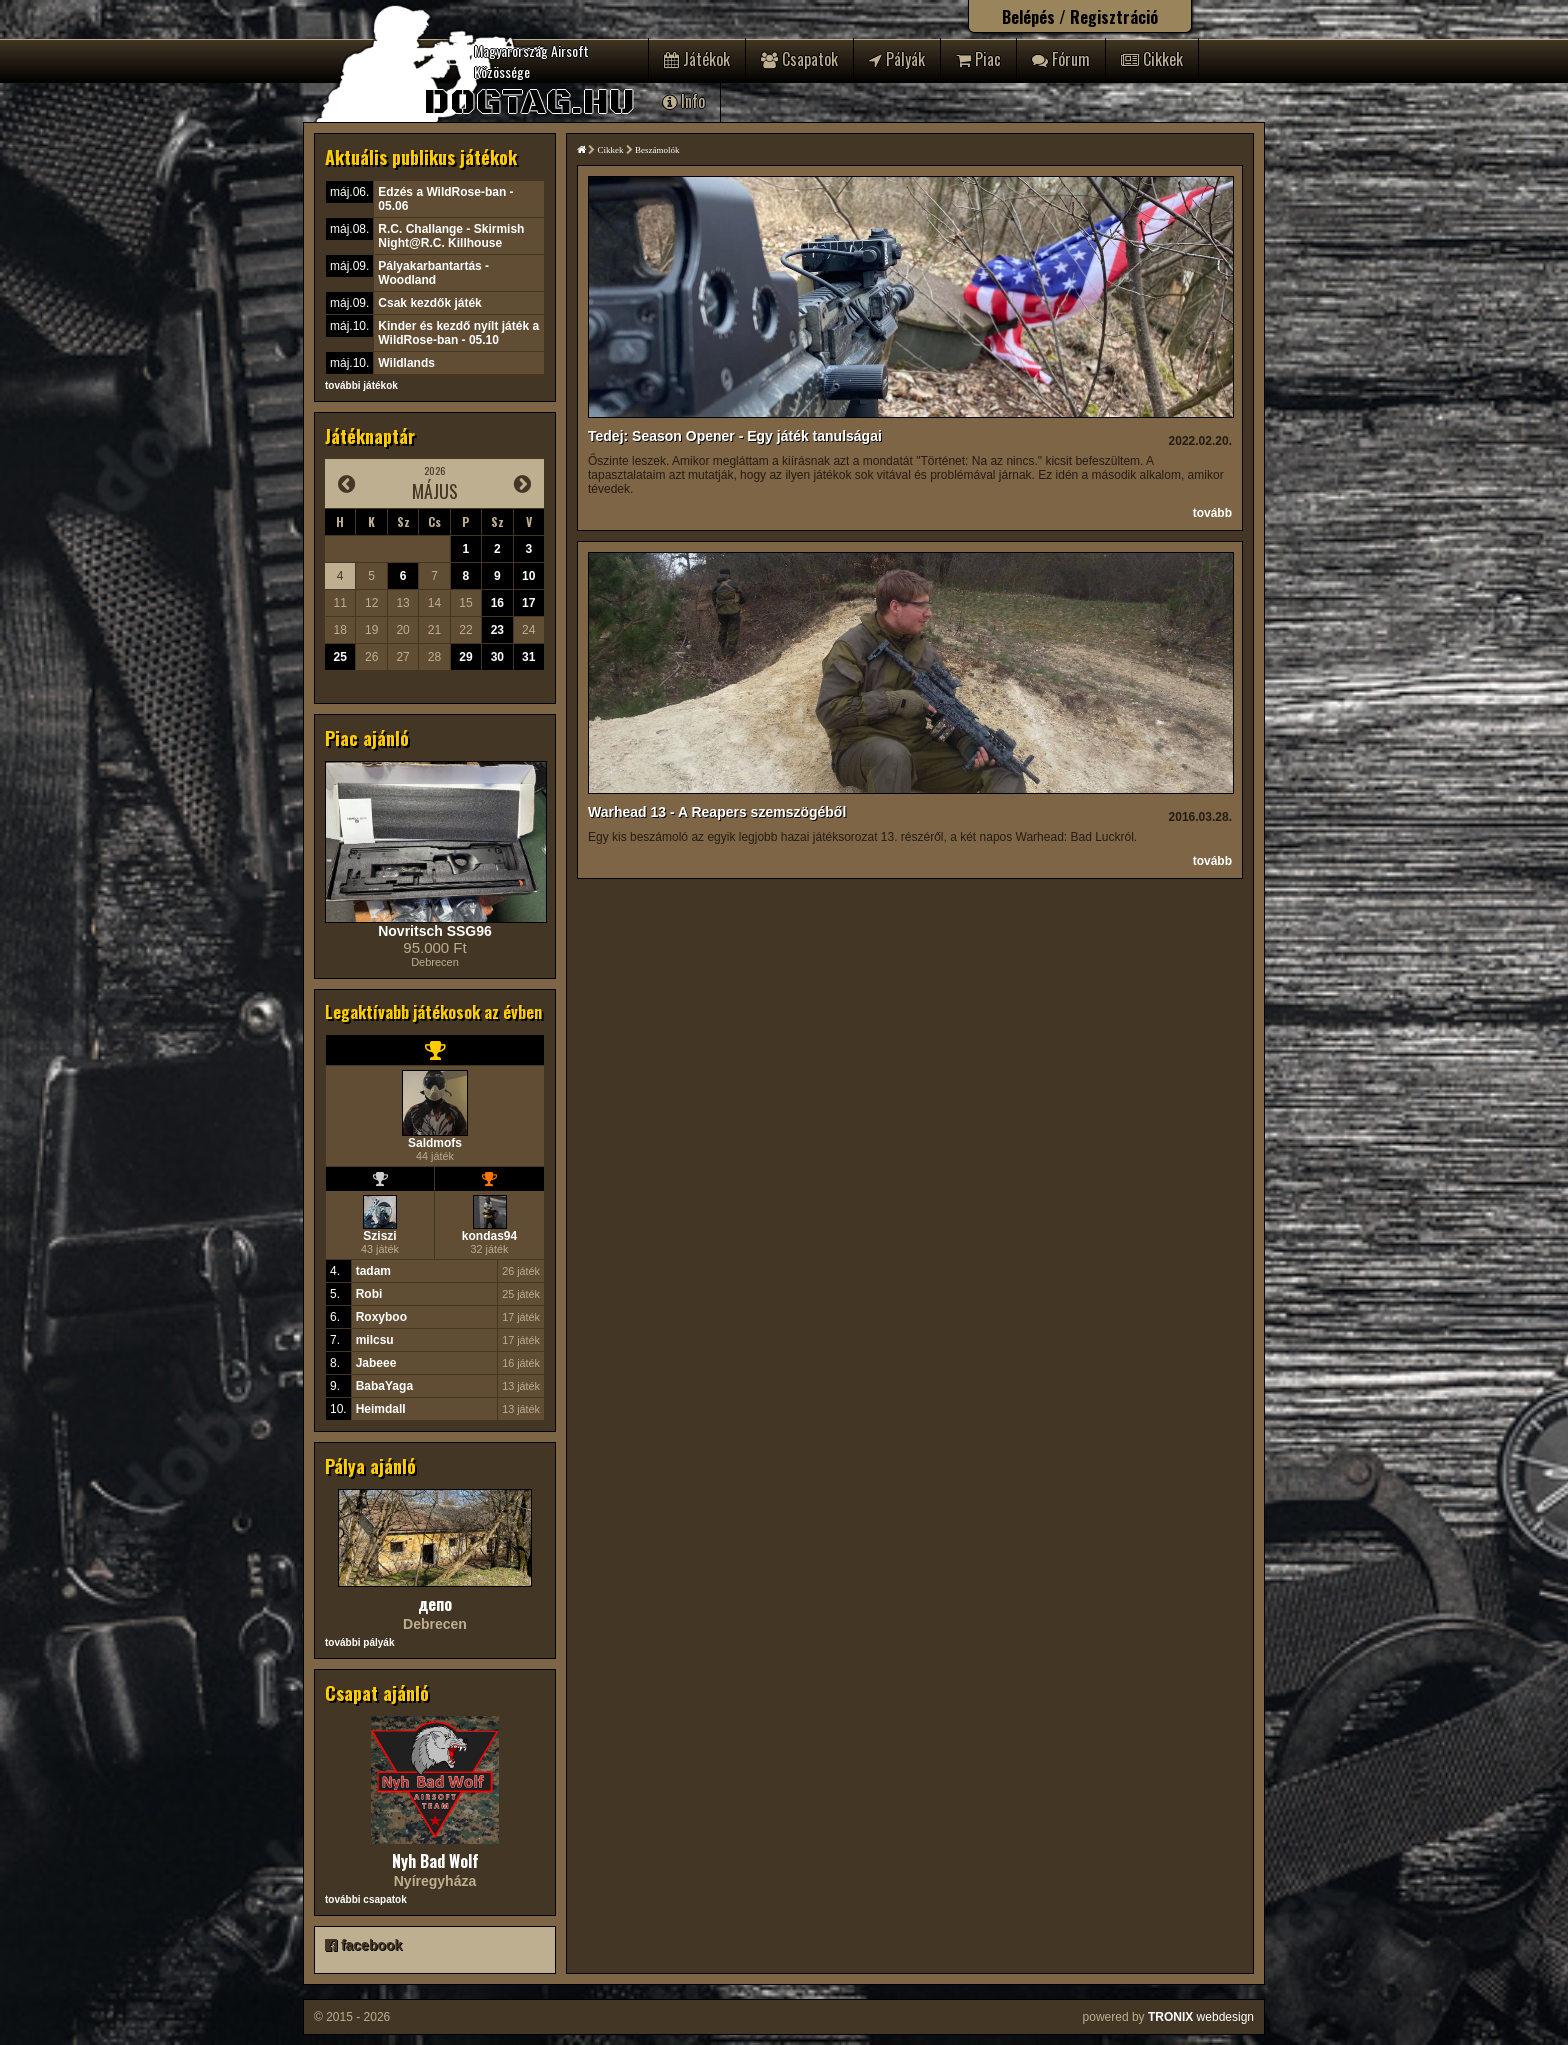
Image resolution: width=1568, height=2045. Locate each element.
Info (684, 101)
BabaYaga (384, 1386)
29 (465, 657)
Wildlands (406, 363)
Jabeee (376, 1363)
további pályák (359, 1642)
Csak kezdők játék (429, 303)
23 (497, 630)
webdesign (1201, 2017)
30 (497, 657)
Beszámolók (657, 150)
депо (435, 1604)
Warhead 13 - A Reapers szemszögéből (717, 812)
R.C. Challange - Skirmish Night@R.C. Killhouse (451, 236)
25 (340, 657)
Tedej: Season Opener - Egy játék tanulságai (735, 436)
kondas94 (489, 1236)
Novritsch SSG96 (435, 931)
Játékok (697, 59)
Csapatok (799, 59)
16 (497, 603)
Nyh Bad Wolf (435, 1861)
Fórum (1061, 59)
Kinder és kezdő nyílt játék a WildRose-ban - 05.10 (458, 333)
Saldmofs (435, 1143)
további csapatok (366, 1899)
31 (528, 657)
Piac (978, 59)
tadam (373, 1271)
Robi (369, 1294)
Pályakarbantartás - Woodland (433, 273)
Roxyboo (381, 1317)
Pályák (897, 59)
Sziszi (379, 1236)
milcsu (375, 1340)
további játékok (361, 385)
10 (528, 576)
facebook (363, 1945)
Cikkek (1152, 59)
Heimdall (381, 1409)
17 (528, 603)
